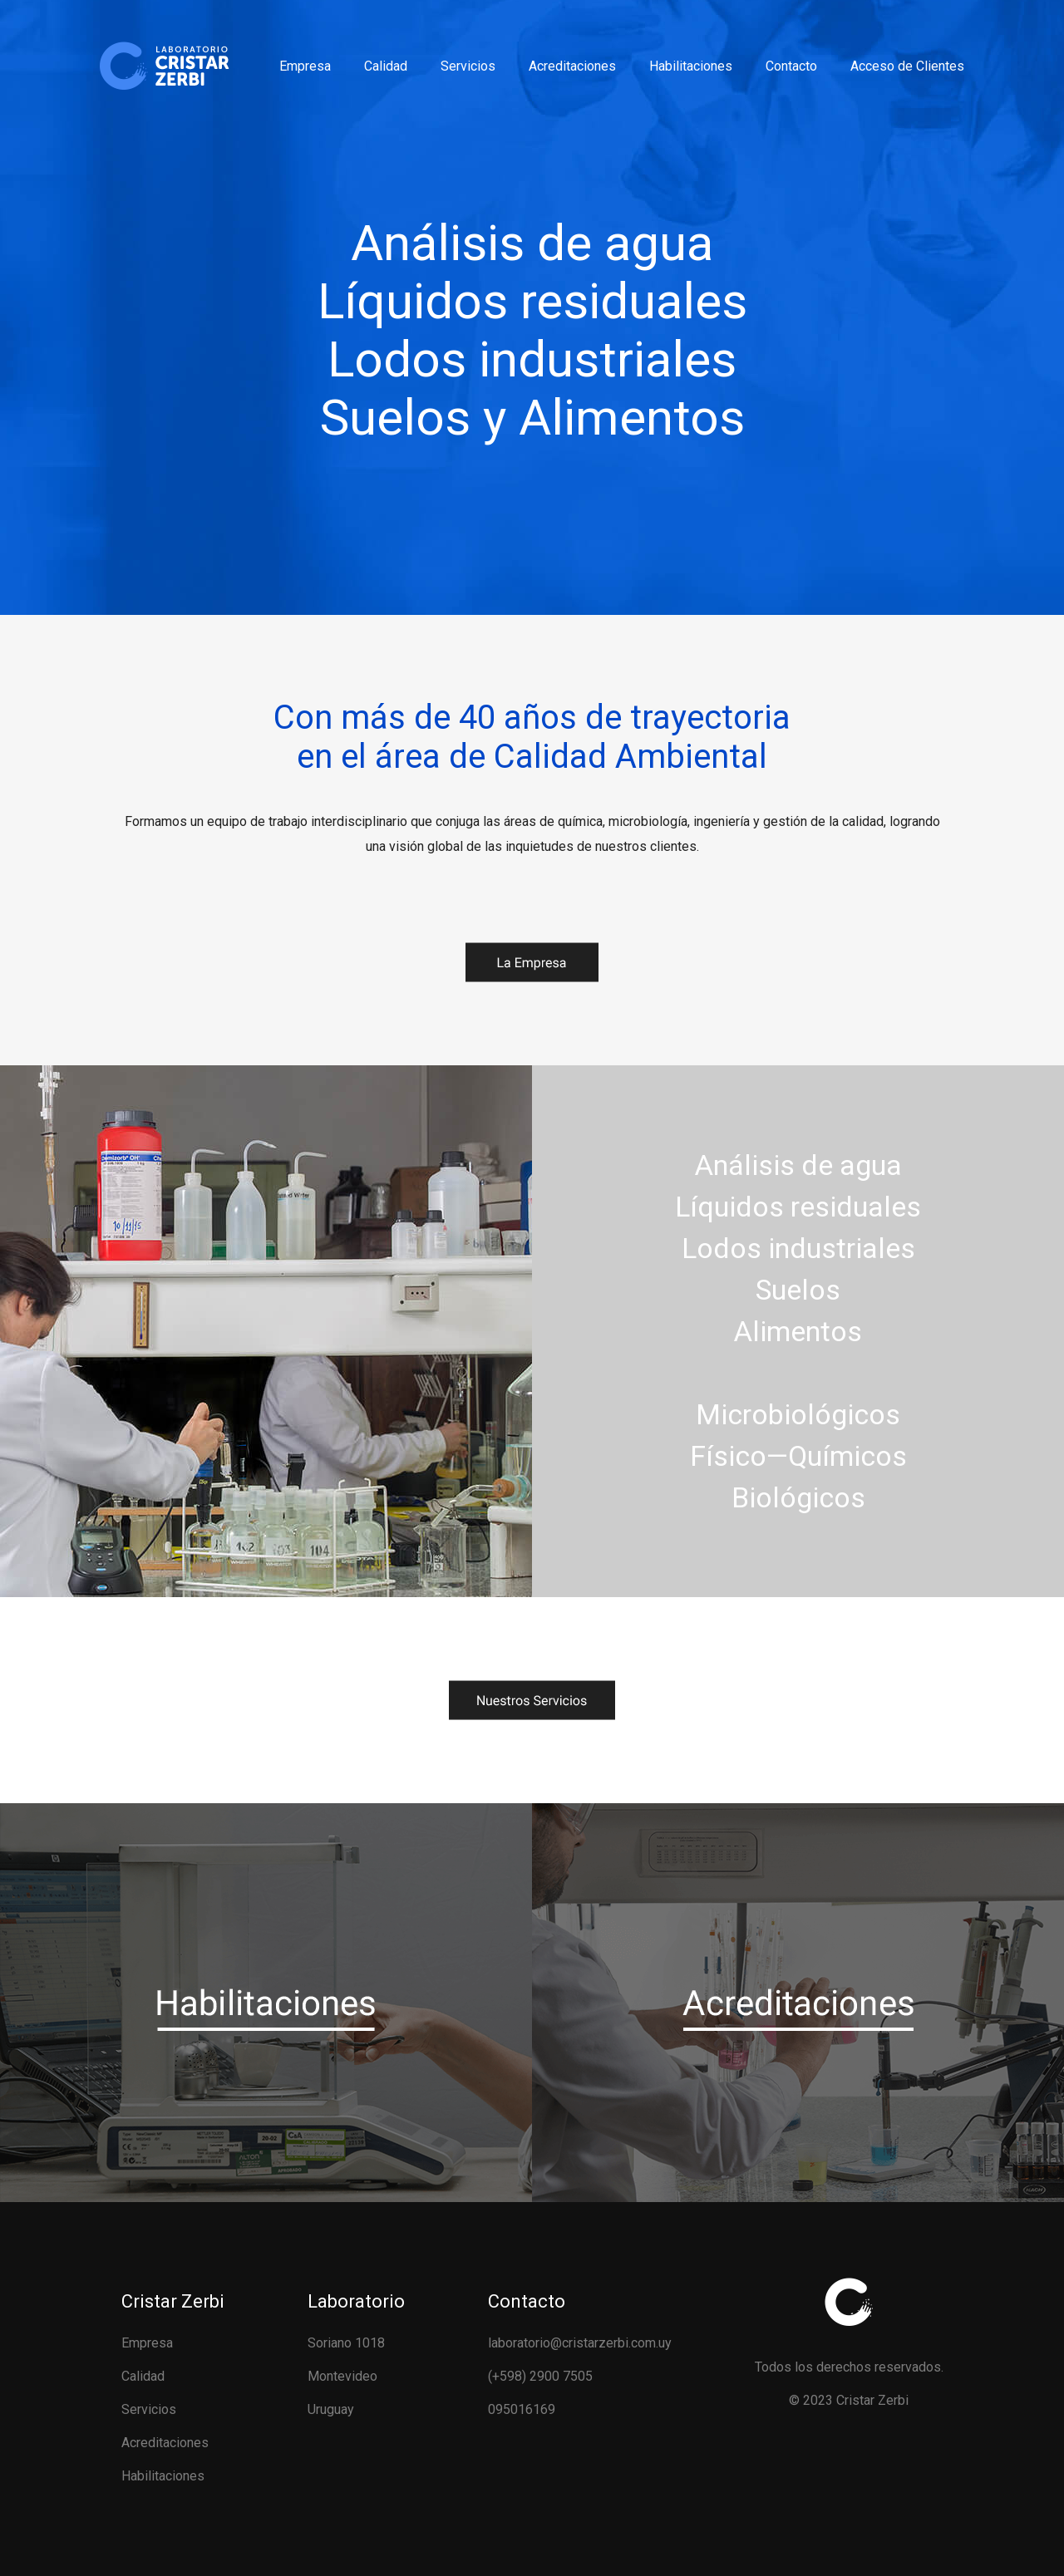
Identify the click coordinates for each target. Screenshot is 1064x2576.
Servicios (468, 66)
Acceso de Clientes (907, 66)
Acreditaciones (572, 66)
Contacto (791, 66)
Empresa (305, 66)
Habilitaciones (690, 66)
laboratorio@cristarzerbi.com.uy (580, 2343)
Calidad (385, 66)
